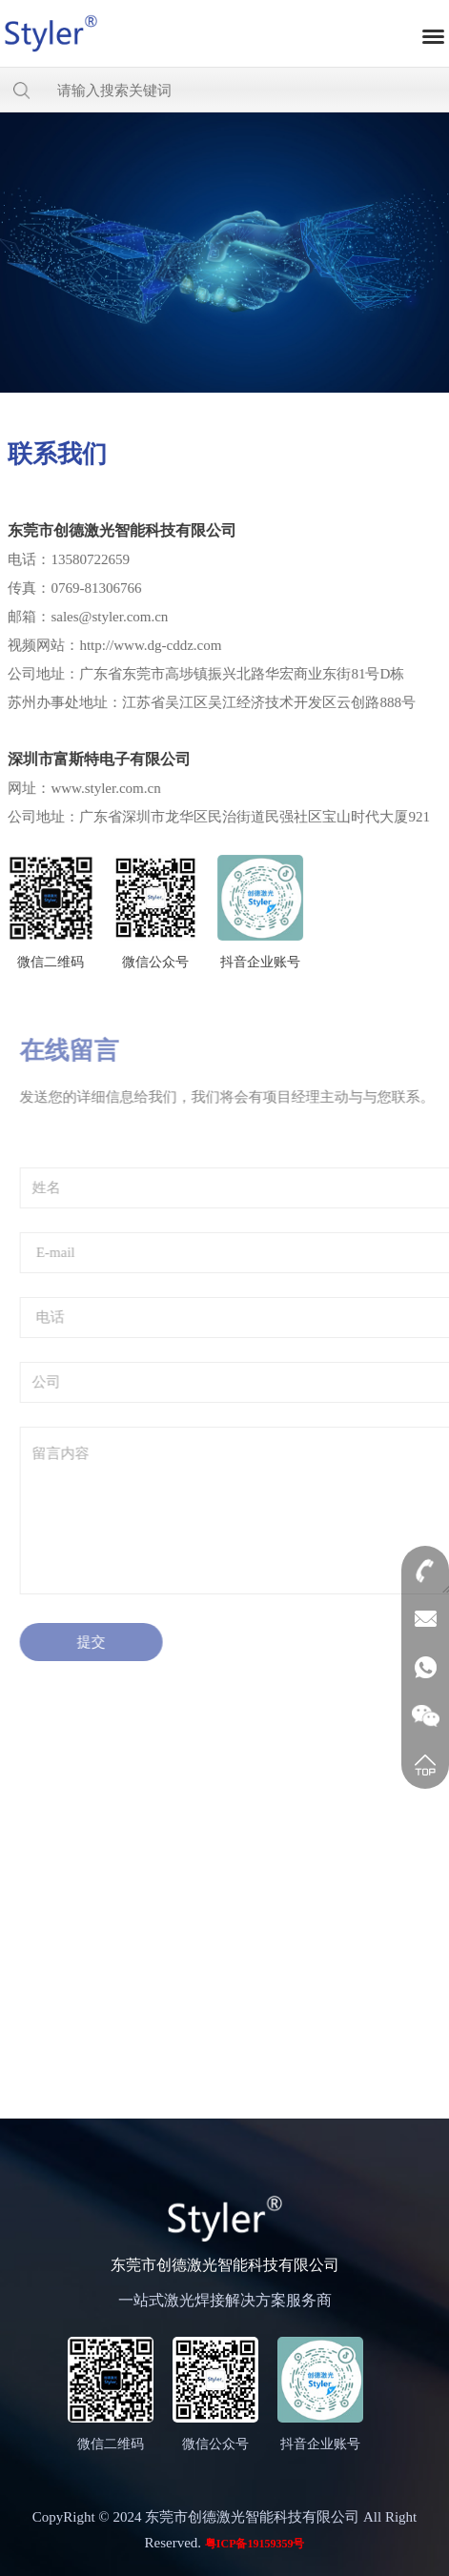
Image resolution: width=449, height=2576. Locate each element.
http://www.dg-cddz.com (149, 645)
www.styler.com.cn (104, 788)
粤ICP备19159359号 (255, 2543)
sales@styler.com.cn (108, 616)
